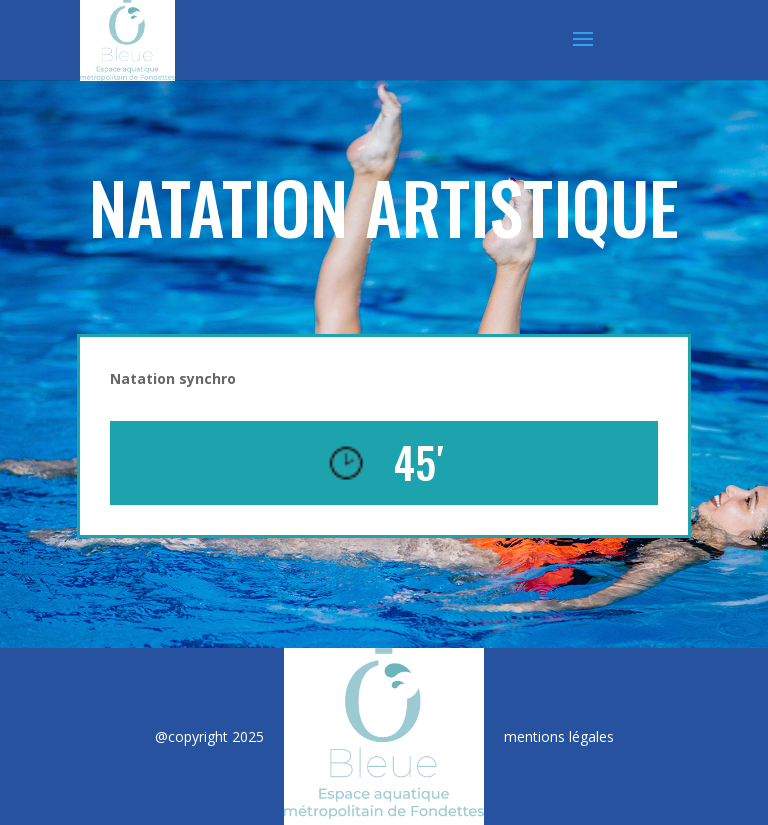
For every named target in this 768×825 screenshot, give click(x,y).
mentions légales (559, 736)
